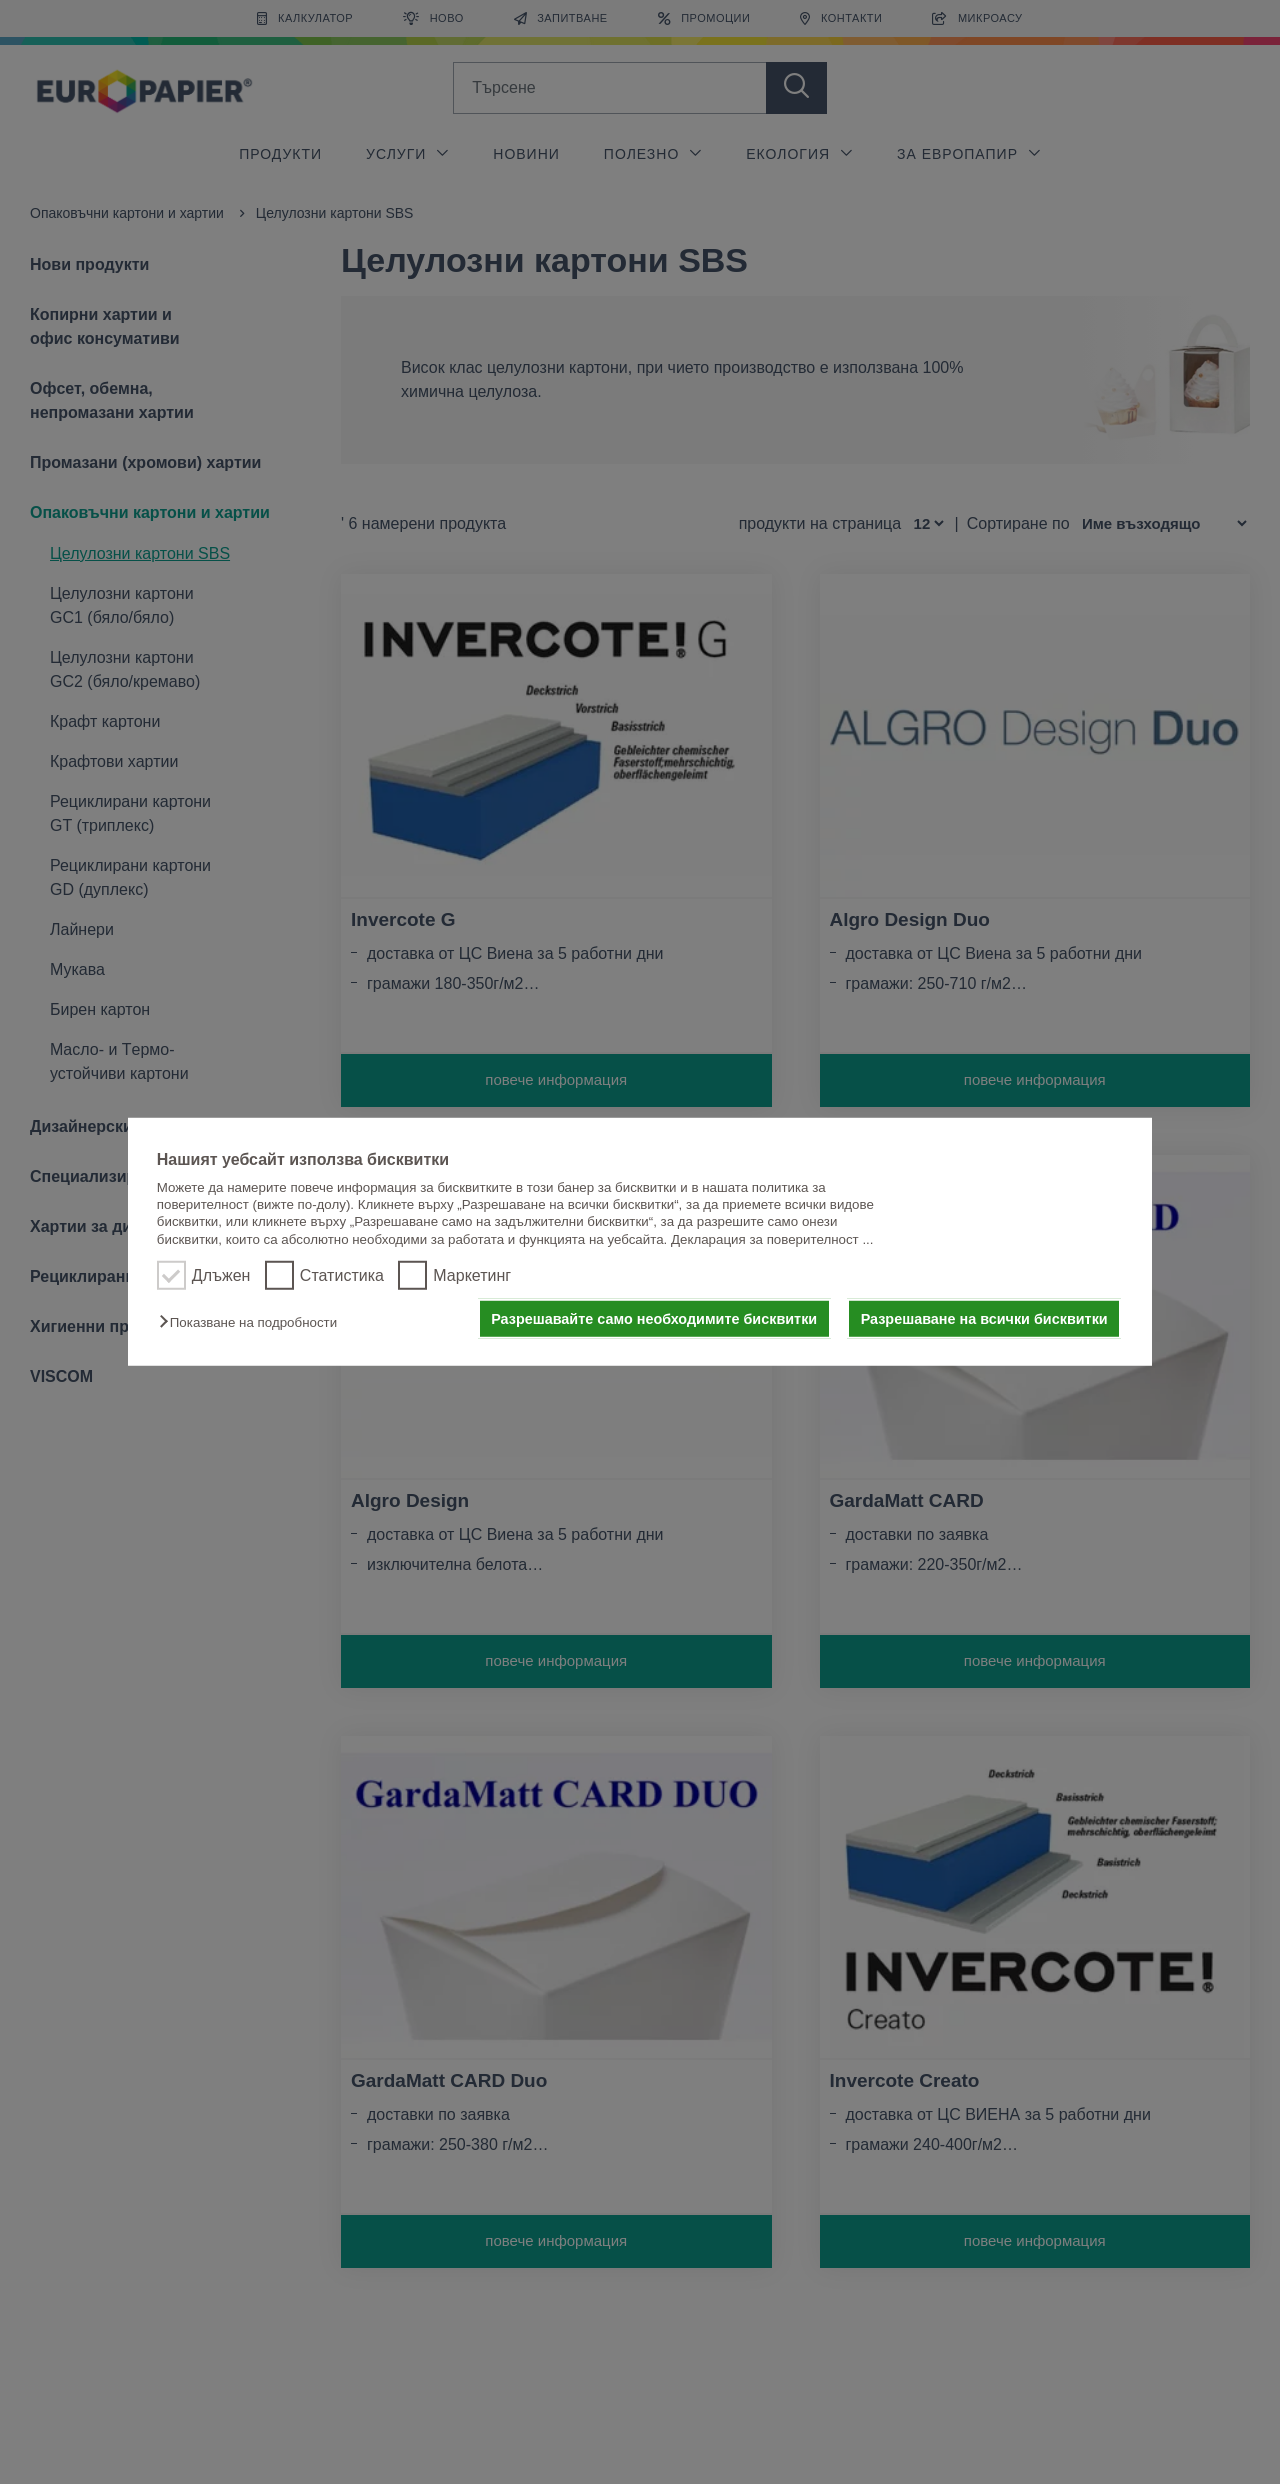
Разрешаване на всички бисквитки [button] (984, 1319)
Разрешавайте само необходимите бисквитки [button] (654, 1319)
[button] (253, 1322)
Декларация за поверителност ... (772, 1239)
